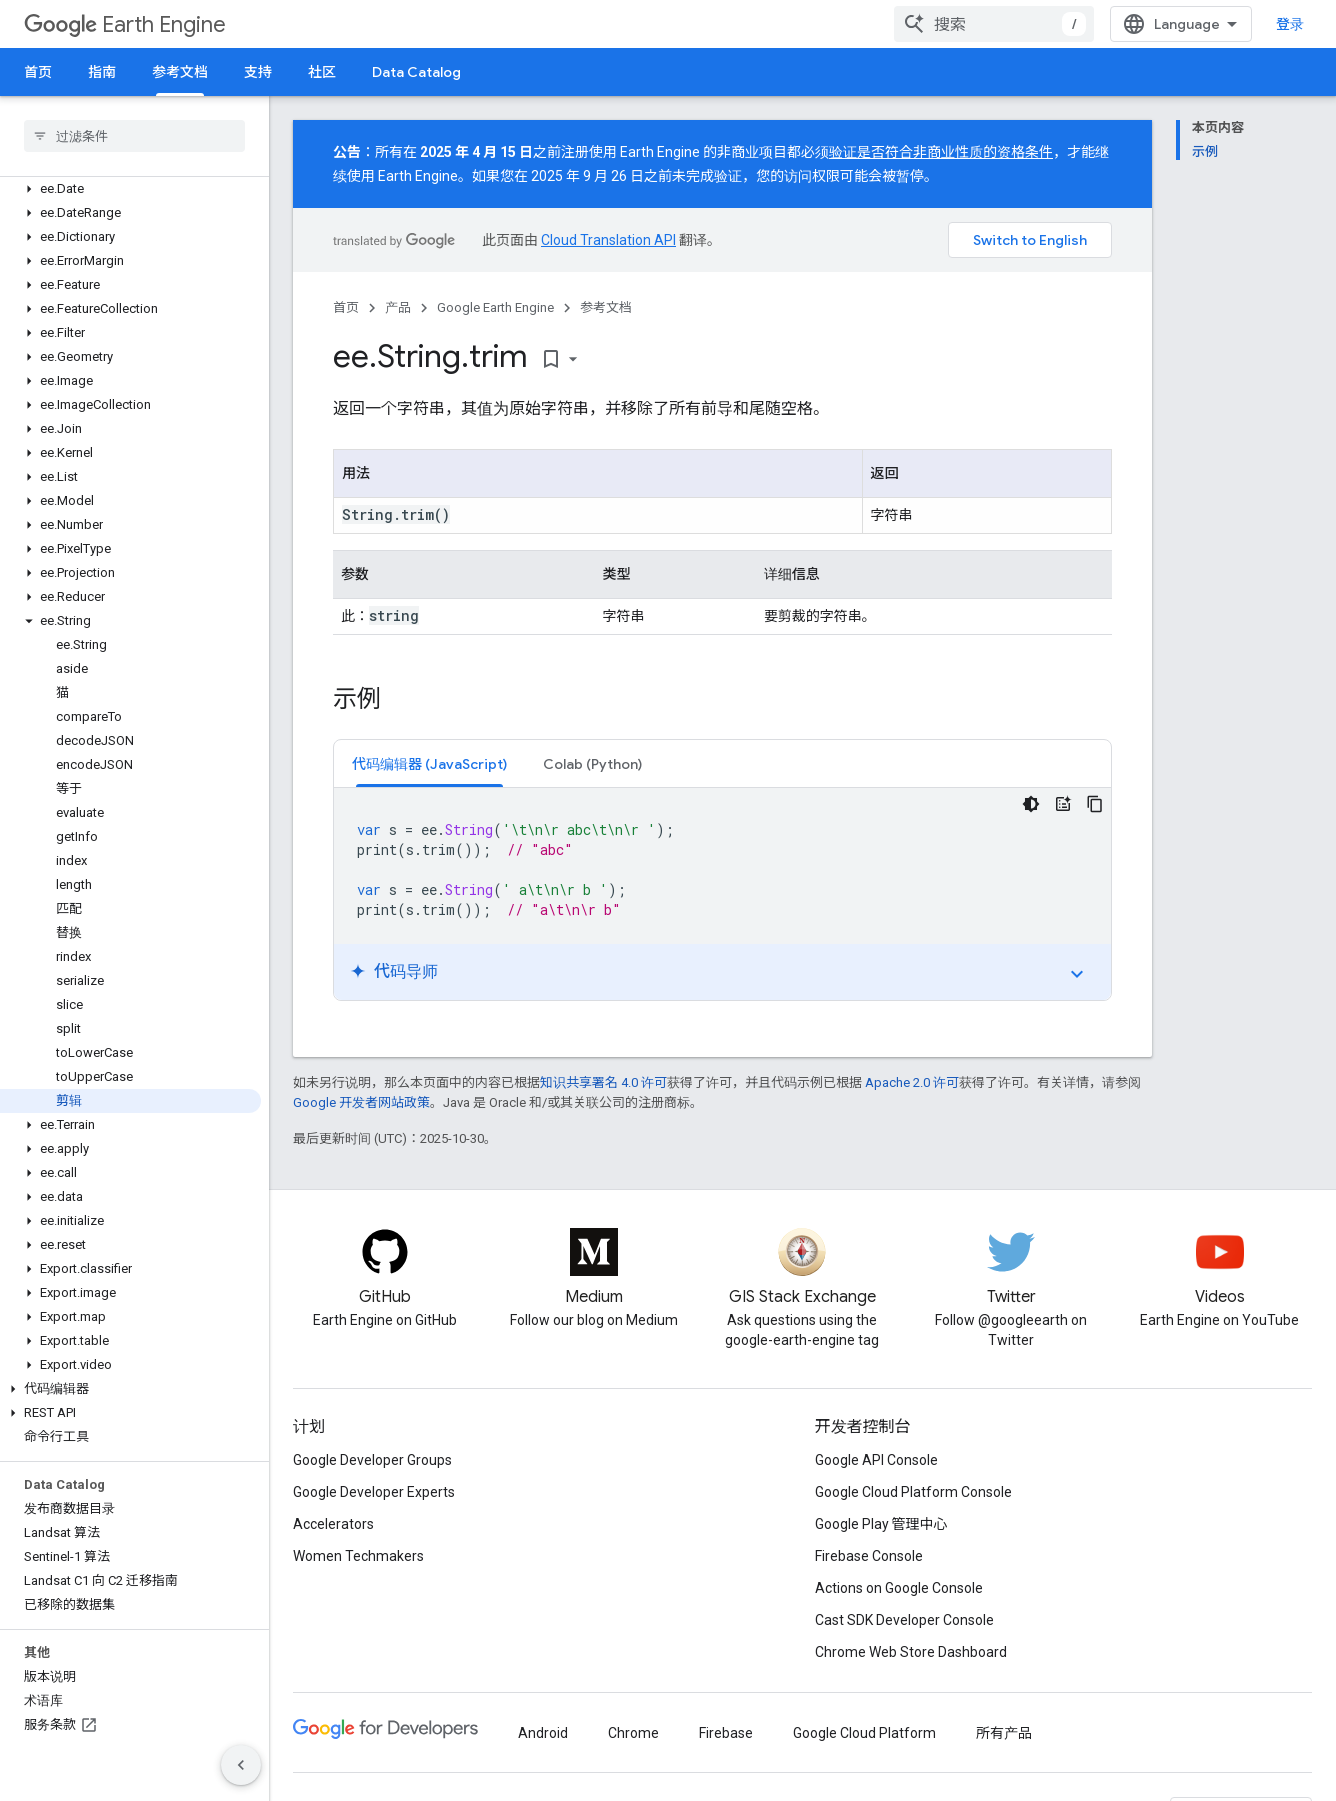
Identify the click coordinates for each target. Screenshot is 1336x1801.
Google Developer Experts (374, 1492)
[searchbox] (134, 136)
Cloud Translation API (608, 240)
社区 (322, 72)
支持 (258, 72)
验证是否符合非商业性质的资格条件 (941, 152)
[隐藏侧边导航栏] (241, 1765)
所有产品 (1004, 1733)
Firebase (726, 1733)
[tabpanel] (722, 894)
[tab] (429, 763)
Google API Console (876, 1460)
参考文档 (606, 307)
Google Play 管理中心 (881, 1524)
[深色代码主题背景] (1031, 804)
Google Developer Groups (372, 1460)
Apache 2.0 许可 (912, 1082)
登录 (1290, 24)
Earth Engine (125, 24)
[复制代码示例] (1095, 804)
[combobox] (994, 24)
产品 (398, 307)
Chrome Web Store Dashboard (911, 1652)
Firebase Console (869, 1556)
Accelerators (333, 1524)
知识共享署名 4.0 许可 (603, 1082)
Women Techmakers (358, 1556)
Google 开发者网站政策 (361, 1102)
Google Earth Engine (495, 307)
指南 (102, 72)
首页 (38, 72)
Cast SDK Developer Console (904, 1620)
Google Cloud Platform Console (913, 1492)
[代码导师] (1063, 804)
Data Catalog (416, 72)
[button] (130, 189)
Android (543, 1733)
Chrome (633, 1733)
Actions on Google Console (899, 1588)
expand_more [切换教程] (1077, 974)
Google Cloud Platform (864, 1733)
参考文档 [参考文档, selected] (180, 72)
